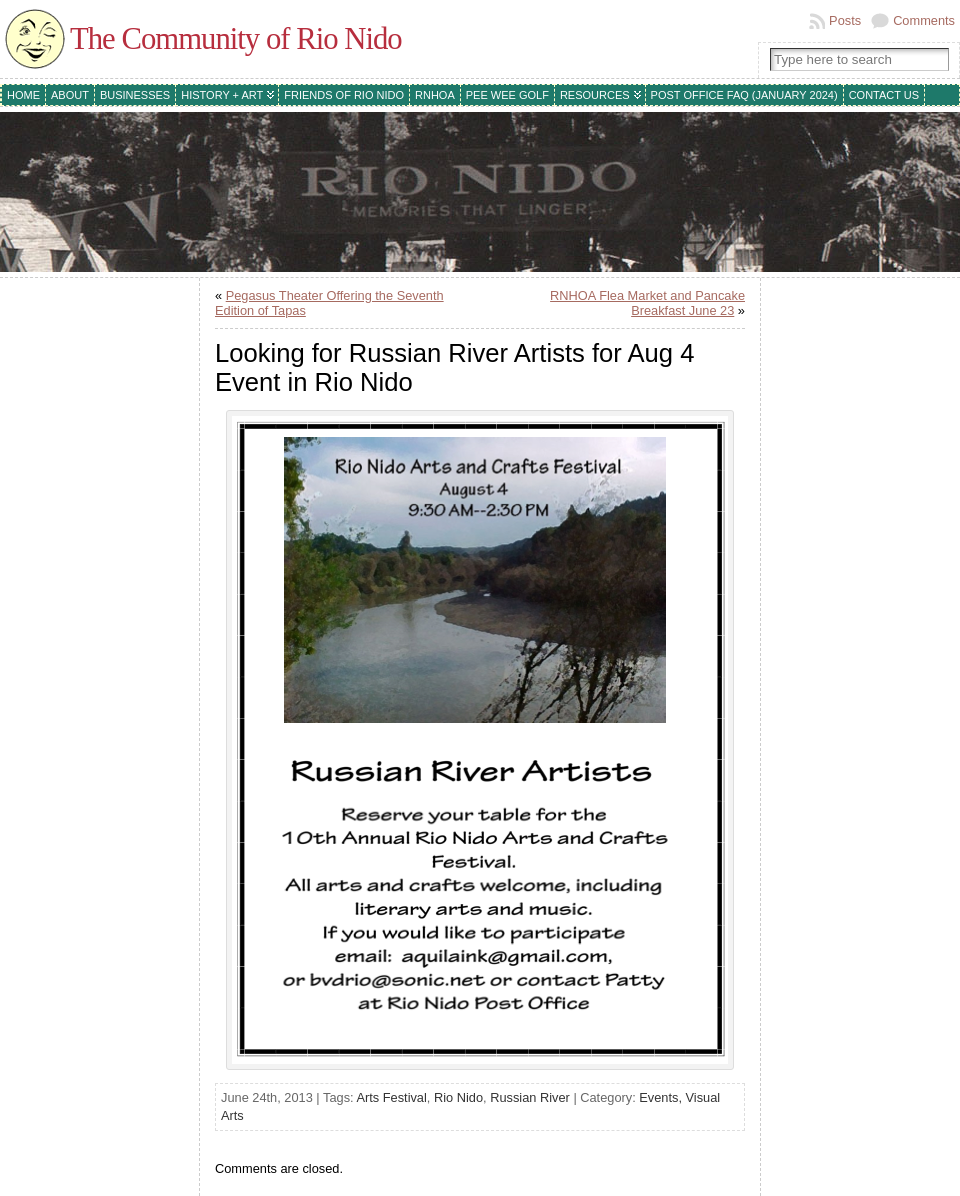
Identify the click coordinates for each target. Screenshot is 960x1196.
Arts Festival (391, 1097)
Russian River (530, 1097)
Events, (662, 1097)
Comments (924, 20)
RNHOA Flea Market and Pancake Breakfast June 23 (647, 303)
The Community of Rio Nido (236, 39)
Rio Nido (458, 1097)
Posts (845, 20)
